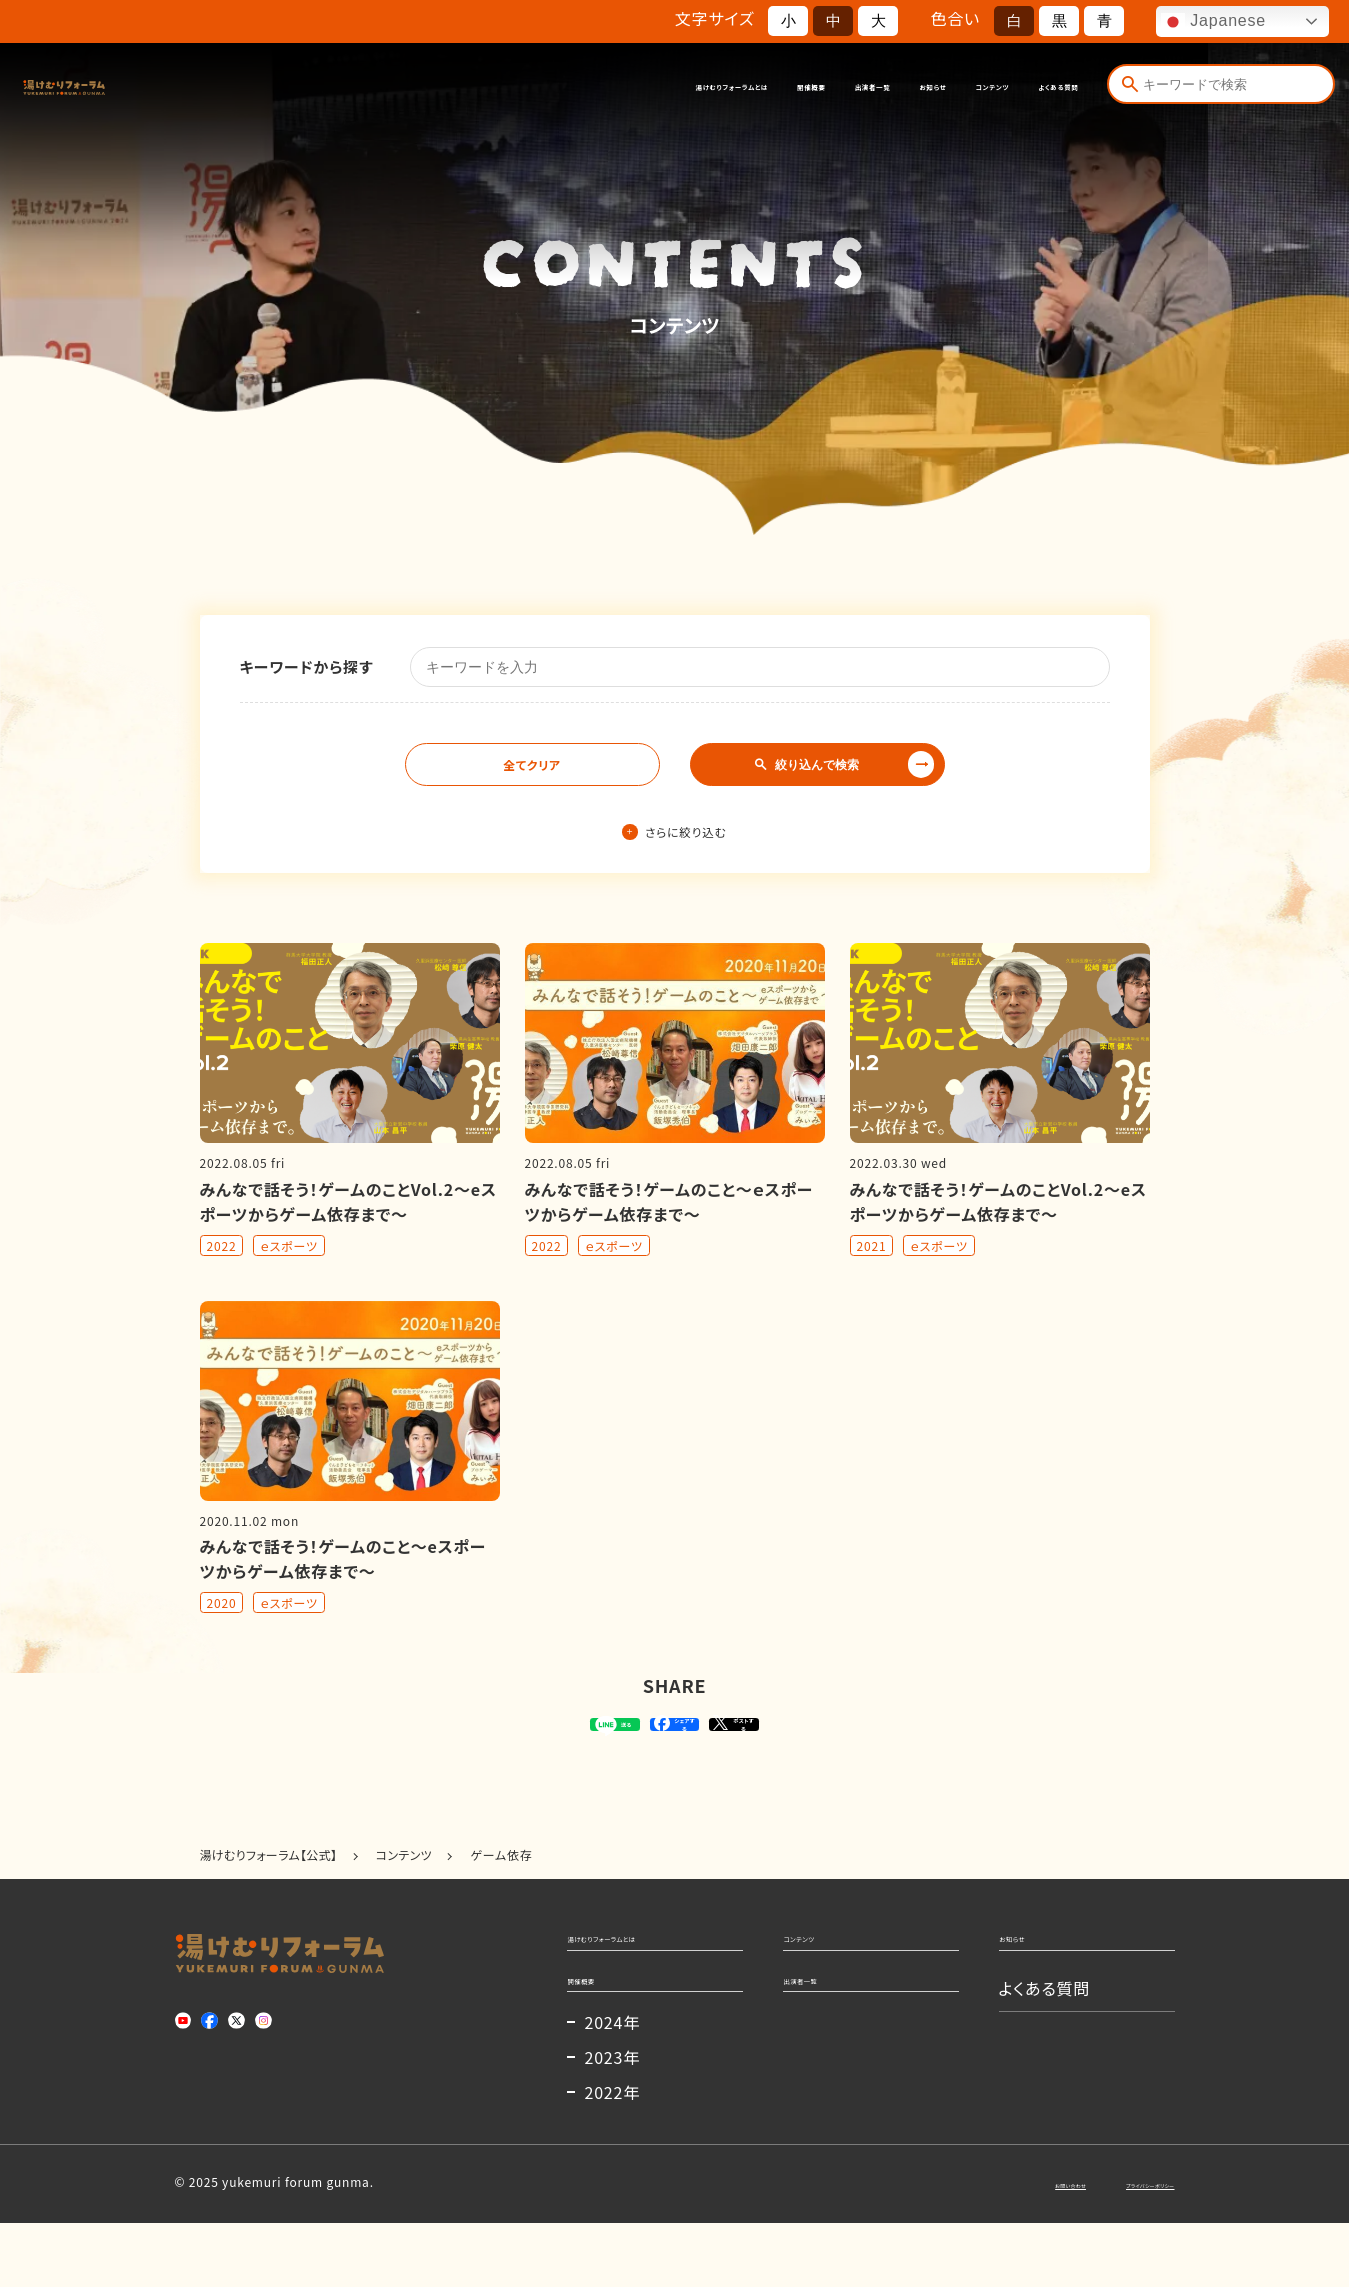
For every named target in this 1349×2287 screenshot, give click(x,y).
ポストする (800, 1740)
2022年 (613, 2156)
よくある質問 (1032, 87)
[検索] (1129, 87)
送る (524, 1740)
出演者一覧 (722, 87)
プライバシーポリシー (1115, 2246)
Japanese (1213, 22)
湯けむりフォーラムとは (477, 87)
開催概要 (620, 87)
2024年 (613, 2086)
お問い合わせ (978, 2246)
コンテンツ (920, 87)
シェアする (671, 1740)
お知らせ (822, 87)
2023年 (613, 2121)
